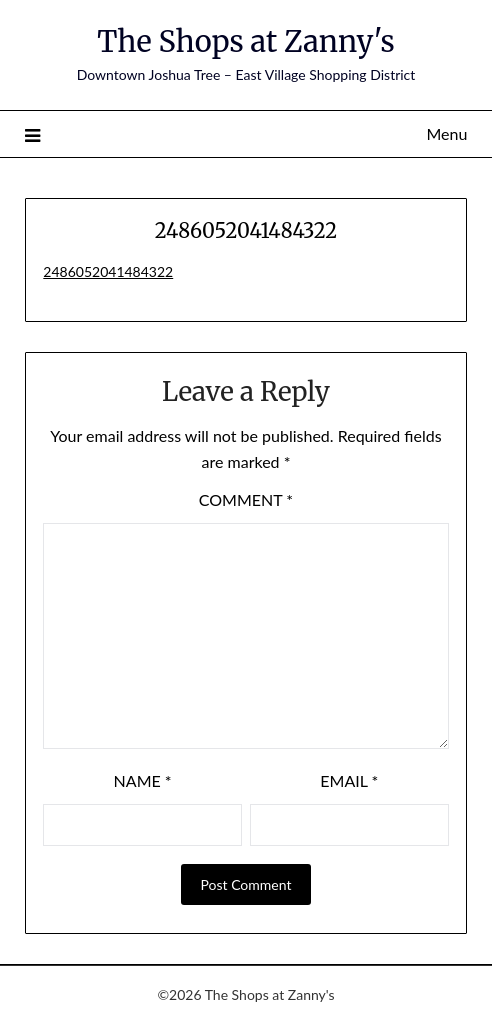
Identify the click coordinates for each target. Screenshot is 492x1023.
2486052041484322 (108, 271)
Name (143, 780)
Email (349, 780)
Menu (446, 133)
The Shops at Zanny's (246, 41)
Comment (246, 499)
